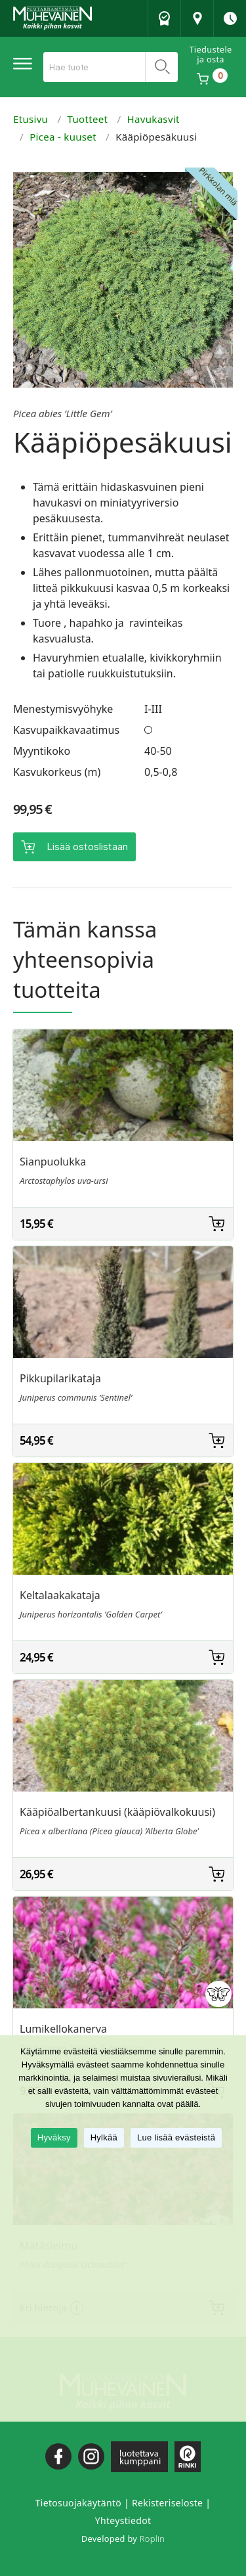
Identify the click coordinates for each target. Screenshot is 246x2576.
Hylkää (104, 2137)
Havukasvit (153, 118)
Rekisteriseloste (167, 2503)
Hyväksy (54, 2137)
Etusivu (30, 118)
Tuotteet (88, 118)
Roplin (152, 2538)
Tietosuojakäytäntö (78, 2503)
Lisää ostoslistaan (87, 846)
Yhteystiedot (123, 2520)
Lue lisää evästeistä (176, 2137)
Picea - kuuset (63, 136)
